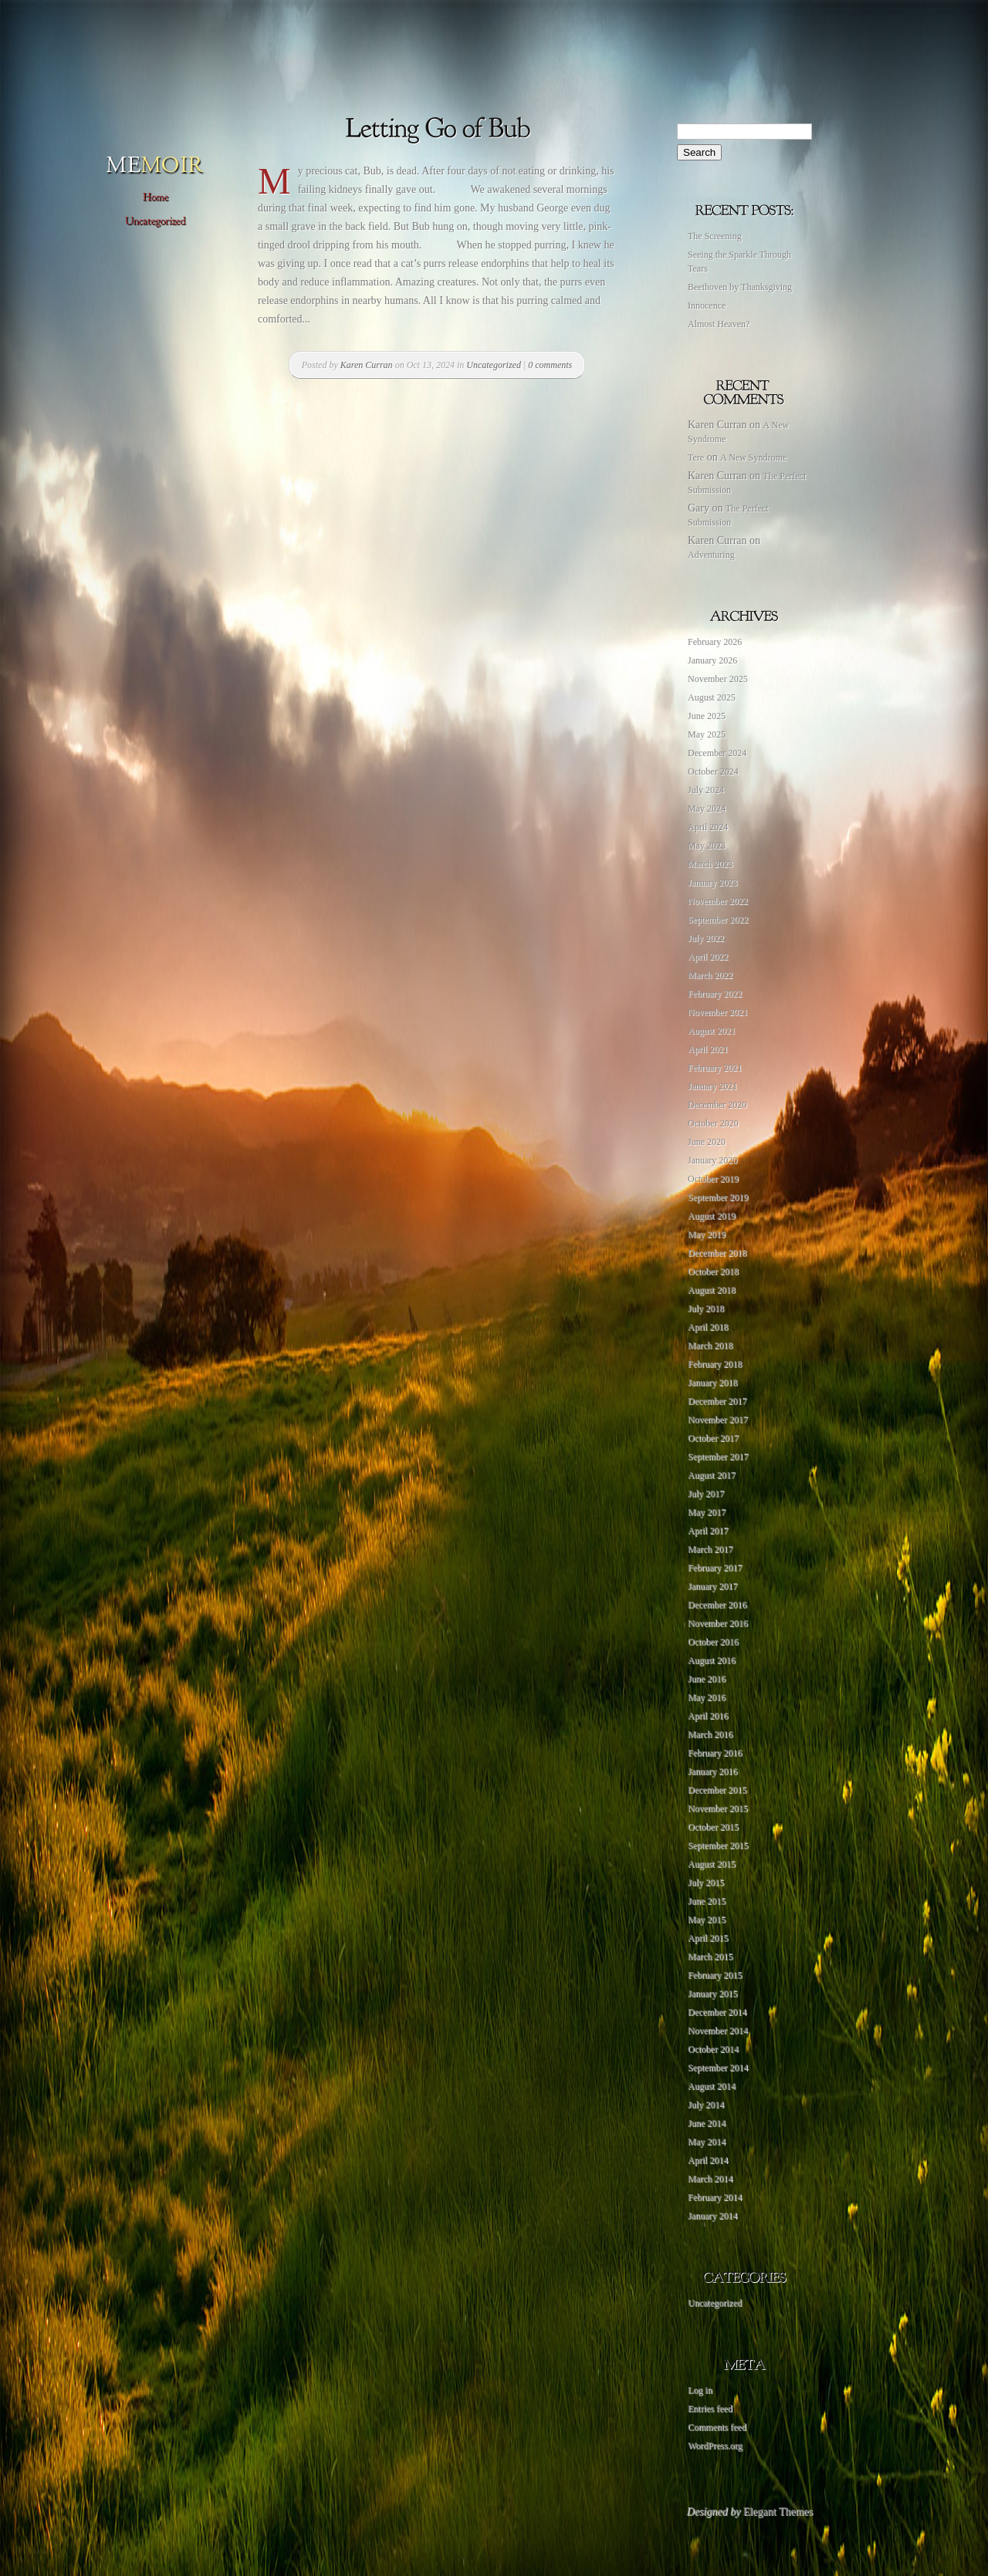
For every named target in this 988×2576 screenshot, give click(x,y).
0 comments (550, 365)
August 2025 (712, 697)
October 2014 (713, 2049)
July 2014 (706, 2104)
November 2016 (718, 1623)
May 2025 (707, 734)
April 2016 (708, 1715)
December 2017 (717, 1401)
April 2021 (708, 1049)
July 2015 (706, 1882)
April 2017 (708, 1530)
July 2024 (706, 790)
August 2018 (712, 1290)
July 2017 (706, 1493)
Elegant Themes (778, 2511)
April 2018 (708, 1327)
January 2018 (712, 1382)
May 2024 (707, 808)
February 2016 (715, 1752)
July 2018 (706, 1308)
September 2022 (718, 919)
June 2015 (707, 1901)
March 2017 (710, 1549)
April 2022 (708, 956)
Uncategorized (493, 365)
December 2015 (717, 1789)
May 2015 (707, 1919)
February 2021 (715, 1067)
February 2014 (715, 2197)
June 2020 (707, 1141)
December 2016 (717, 1604)
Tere (696, 457)
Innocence (707, 305)
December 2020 (717, 1104)
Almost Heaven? (718, 324)
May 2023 (707, 845)
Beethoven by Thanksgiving (740, 287)
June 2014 (707, 2123)
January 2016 (712, 1771)
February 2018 (715, 1364)
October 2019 (713, 1178)
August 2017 (712, 1475)
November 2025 (718, 679)
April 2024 (708, 827)
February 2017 (715, 1567)
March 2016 (710, 1734)
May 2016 (707, 1697)
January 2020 (712, 1160)
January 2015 (712, 1993)
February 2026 (715, 641)
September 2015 (718, 1845)
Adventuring (711, 554)
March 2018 (710, 1345)
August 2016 (712, 1660)
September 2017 (718, 1456)
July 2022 (706, 938)
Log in (700, 2390)
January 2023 (712, 882)
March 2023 (710, 864)
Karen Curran (366, 365)
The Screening (715, 236)
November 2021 (718, 1012)
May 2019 (707, 1234)
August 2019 (712, 1215)
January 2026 (712, 660)
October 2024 (713, 771)
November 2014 (718, 2030)
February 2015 (715, 1975)
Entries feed (710, 2408)
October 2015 (713, 1826)
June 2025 (707, 716)
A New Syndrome (753, 457)
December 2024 (717, 753)
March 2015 (710, 1956)
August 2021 (712, 1030)
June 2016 (707, 1678)
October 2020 (713, 1123)
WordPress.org (715, 2445)
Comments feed (717, 2427)
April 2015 (708, 1938)
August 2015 (712, 1864)
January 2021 (712, 1086)
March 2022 (710, 975)
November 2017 (718, 1419)
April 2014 (708, 2160)
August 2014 (712, 2086)
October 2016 (713, 1641)
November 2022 (718, 901)
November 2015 (718, 1808)
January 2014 (712, 2215)
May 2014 (707, 2141)
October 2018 (713, 1271)
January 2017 (712, 1586)
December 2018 (717, 1252)
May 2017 (707, 1512)
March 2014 (710, 2178)
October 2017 (713, 1438)
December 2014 (717, 2012)
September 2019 (718, 1197)
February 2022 (715, 993)
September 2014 (718, 2067)
